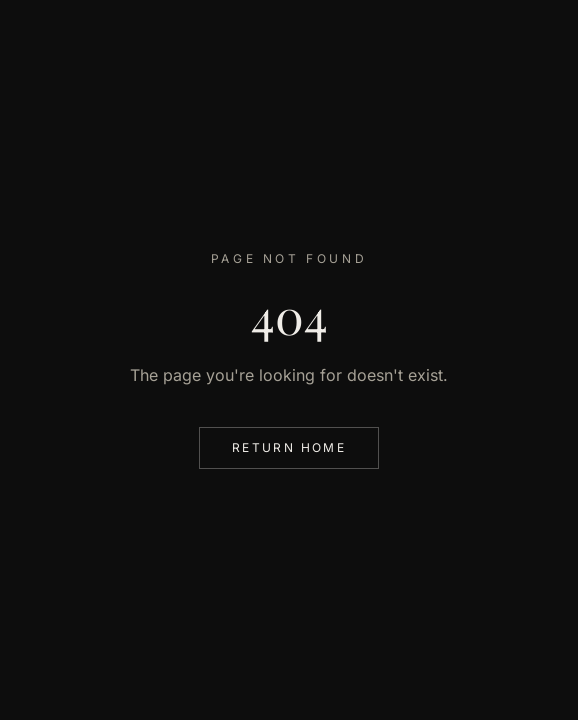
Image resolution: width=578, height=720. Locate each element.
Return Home (289, 447)
